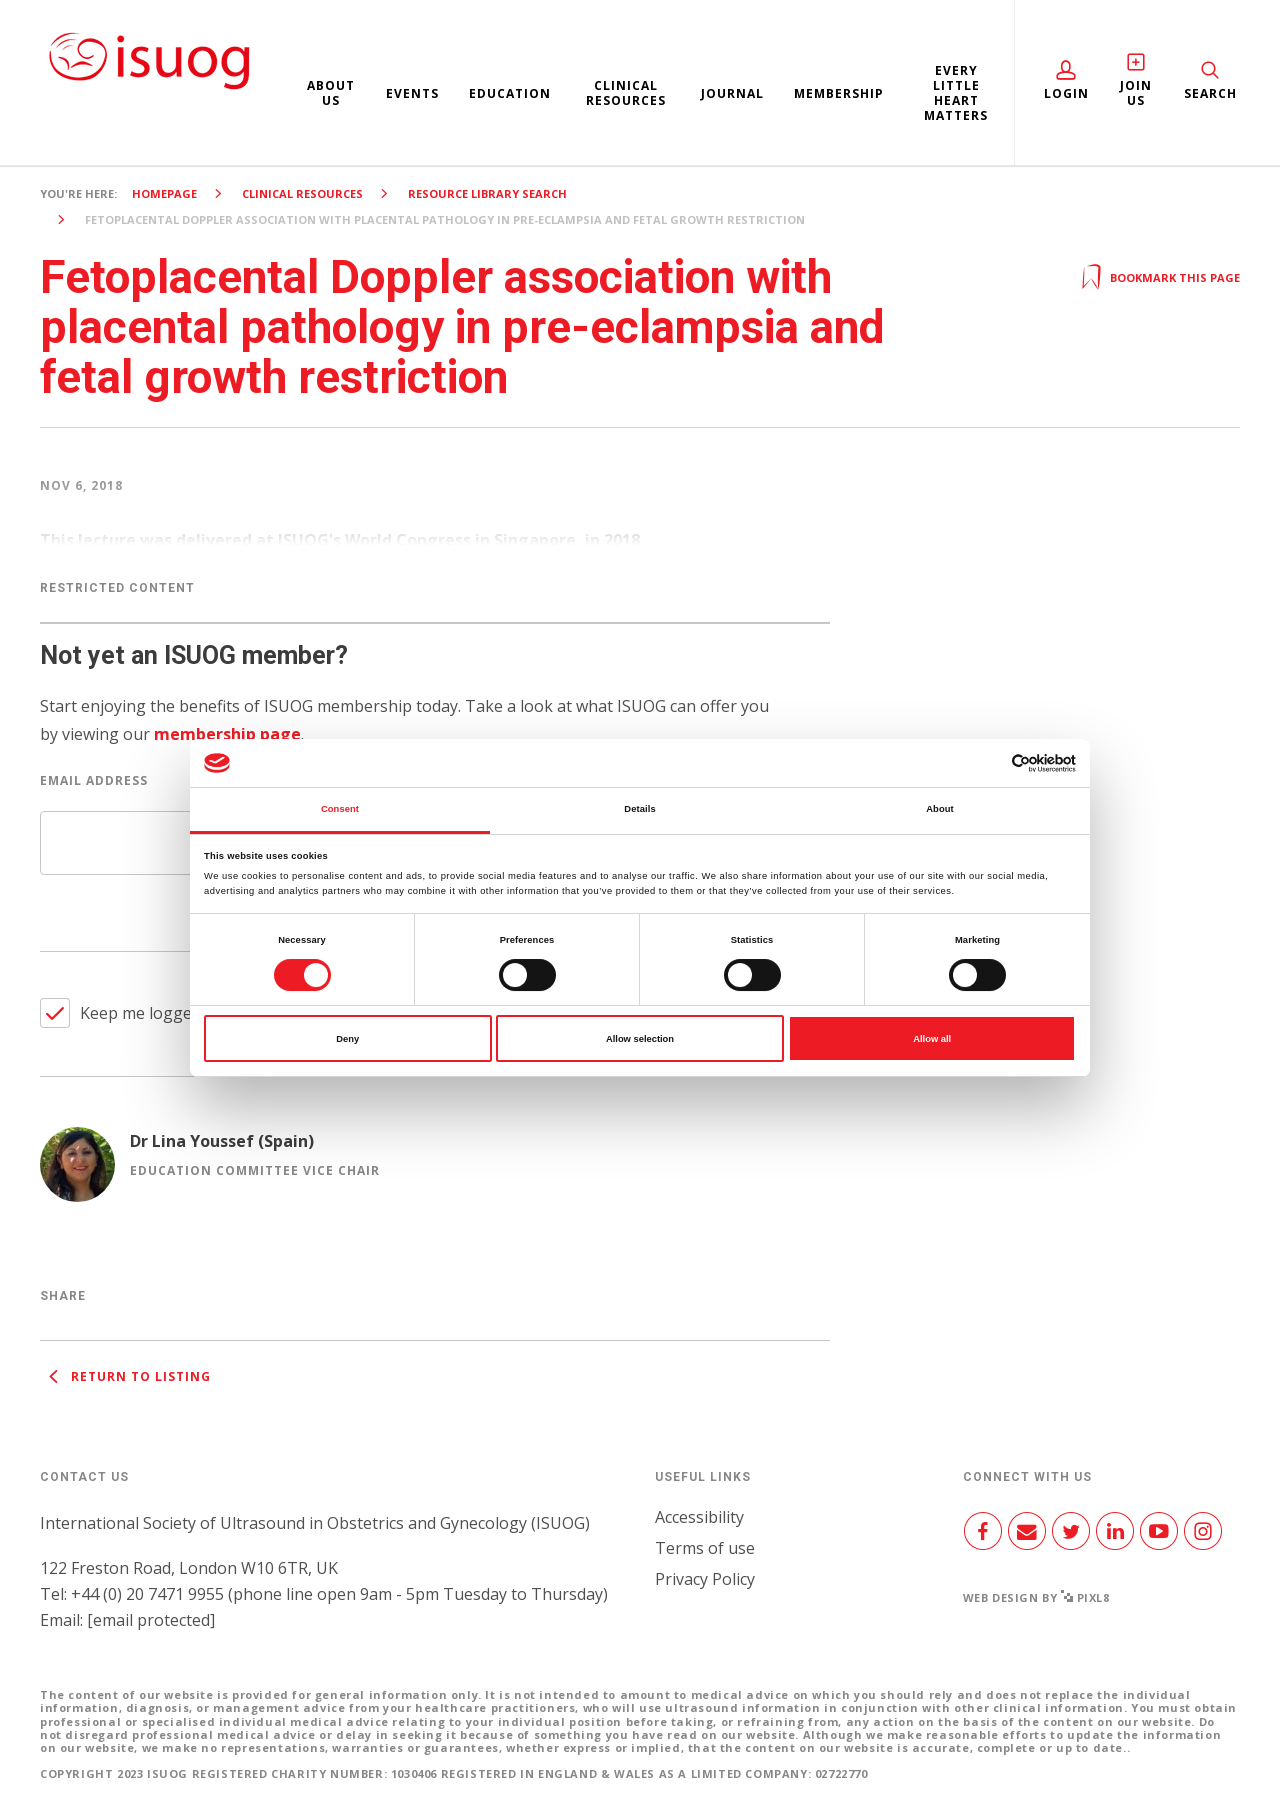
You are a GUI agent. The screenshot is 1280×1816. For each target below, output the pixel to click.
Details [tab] (639, 809)
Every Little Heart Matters (956, 93)
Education (510, 93)
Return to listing (125, 1376)
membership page (227, 734)
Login (1066, 93)
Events (412, 93)
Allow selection (640, 1039)
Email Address (94, 780)
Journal (732, 93)
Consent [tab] (340, 809)
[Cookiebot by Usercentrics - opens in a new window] (988, 763)
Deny (347, 1039)
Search (1210, 93)
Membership (839, 93)
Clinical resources (626, 93)
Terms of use (705, 1548)
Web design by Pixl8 (1036, 1597)
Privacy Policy (705, 1579)
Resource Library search (487, 193)
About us (331, 93)
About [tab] (940, 809)
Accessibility (699, 1517)
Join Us (1136, 93)
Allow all (932, 1039)
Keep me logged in (149, 1013)
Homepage (164, 193)
